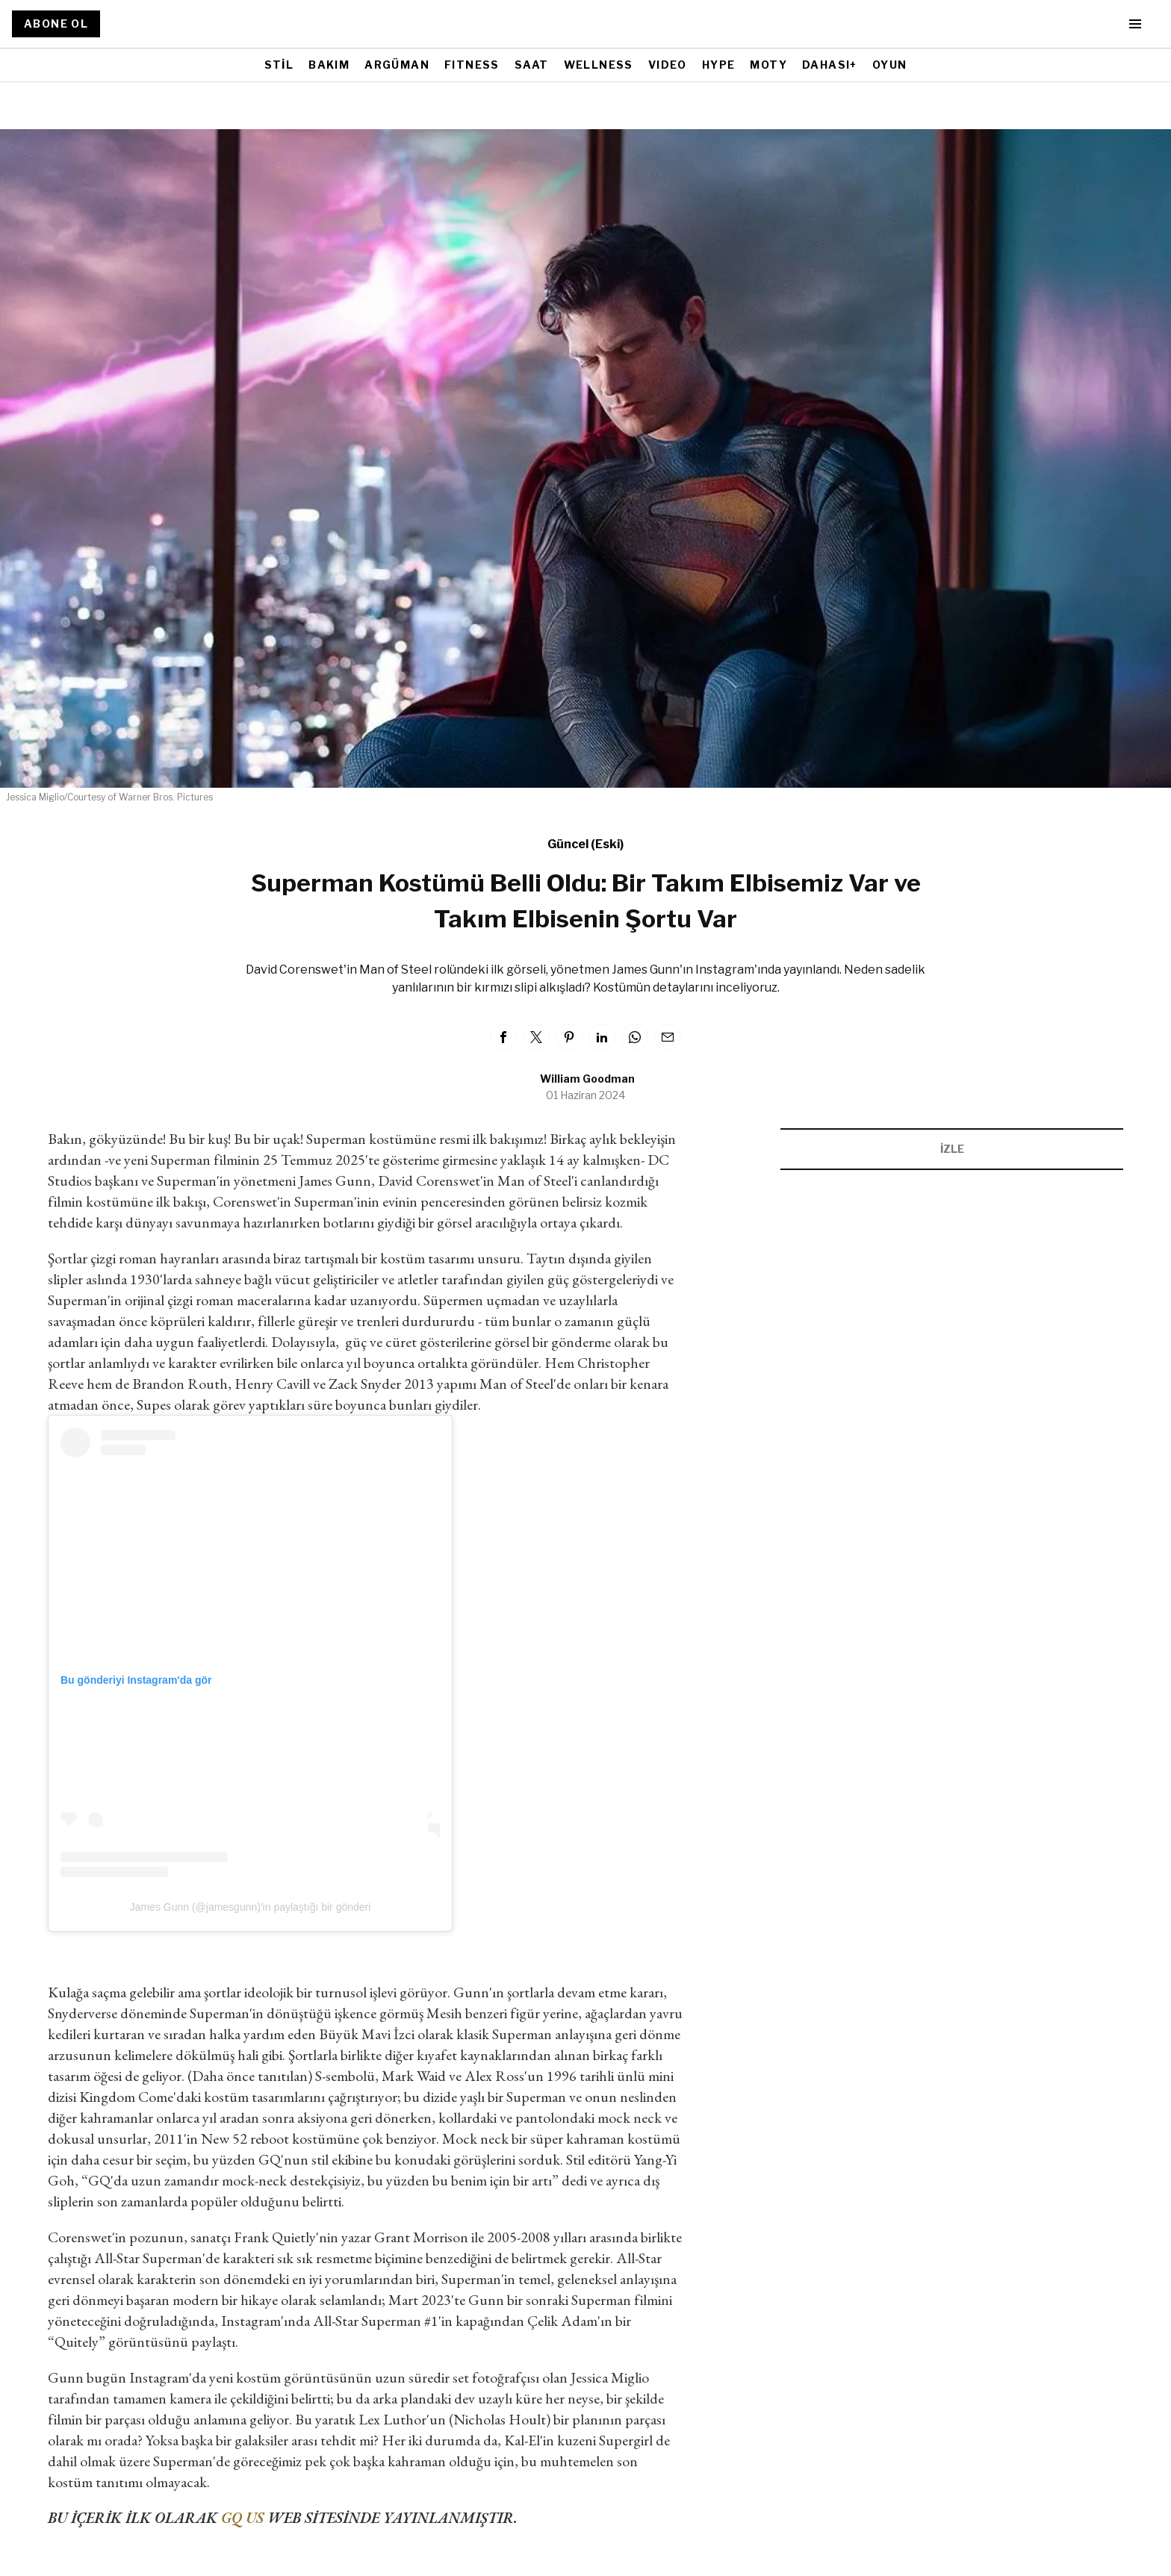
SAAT (532, 64)
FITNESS (472, 64)
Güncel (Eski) (585, 844)
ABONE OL (56, 23)
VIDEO (667, 64)
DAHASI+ (829, 64)
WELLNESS (598, 64)
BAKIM (329, 64)
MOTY (768, 64)
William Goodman (587, 1078)
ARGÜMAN (396, 64)
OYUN (889, 64)
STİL (279, 64)
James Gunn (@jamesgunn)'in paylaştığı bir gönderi (250, 1907)
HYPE (719, 64)
